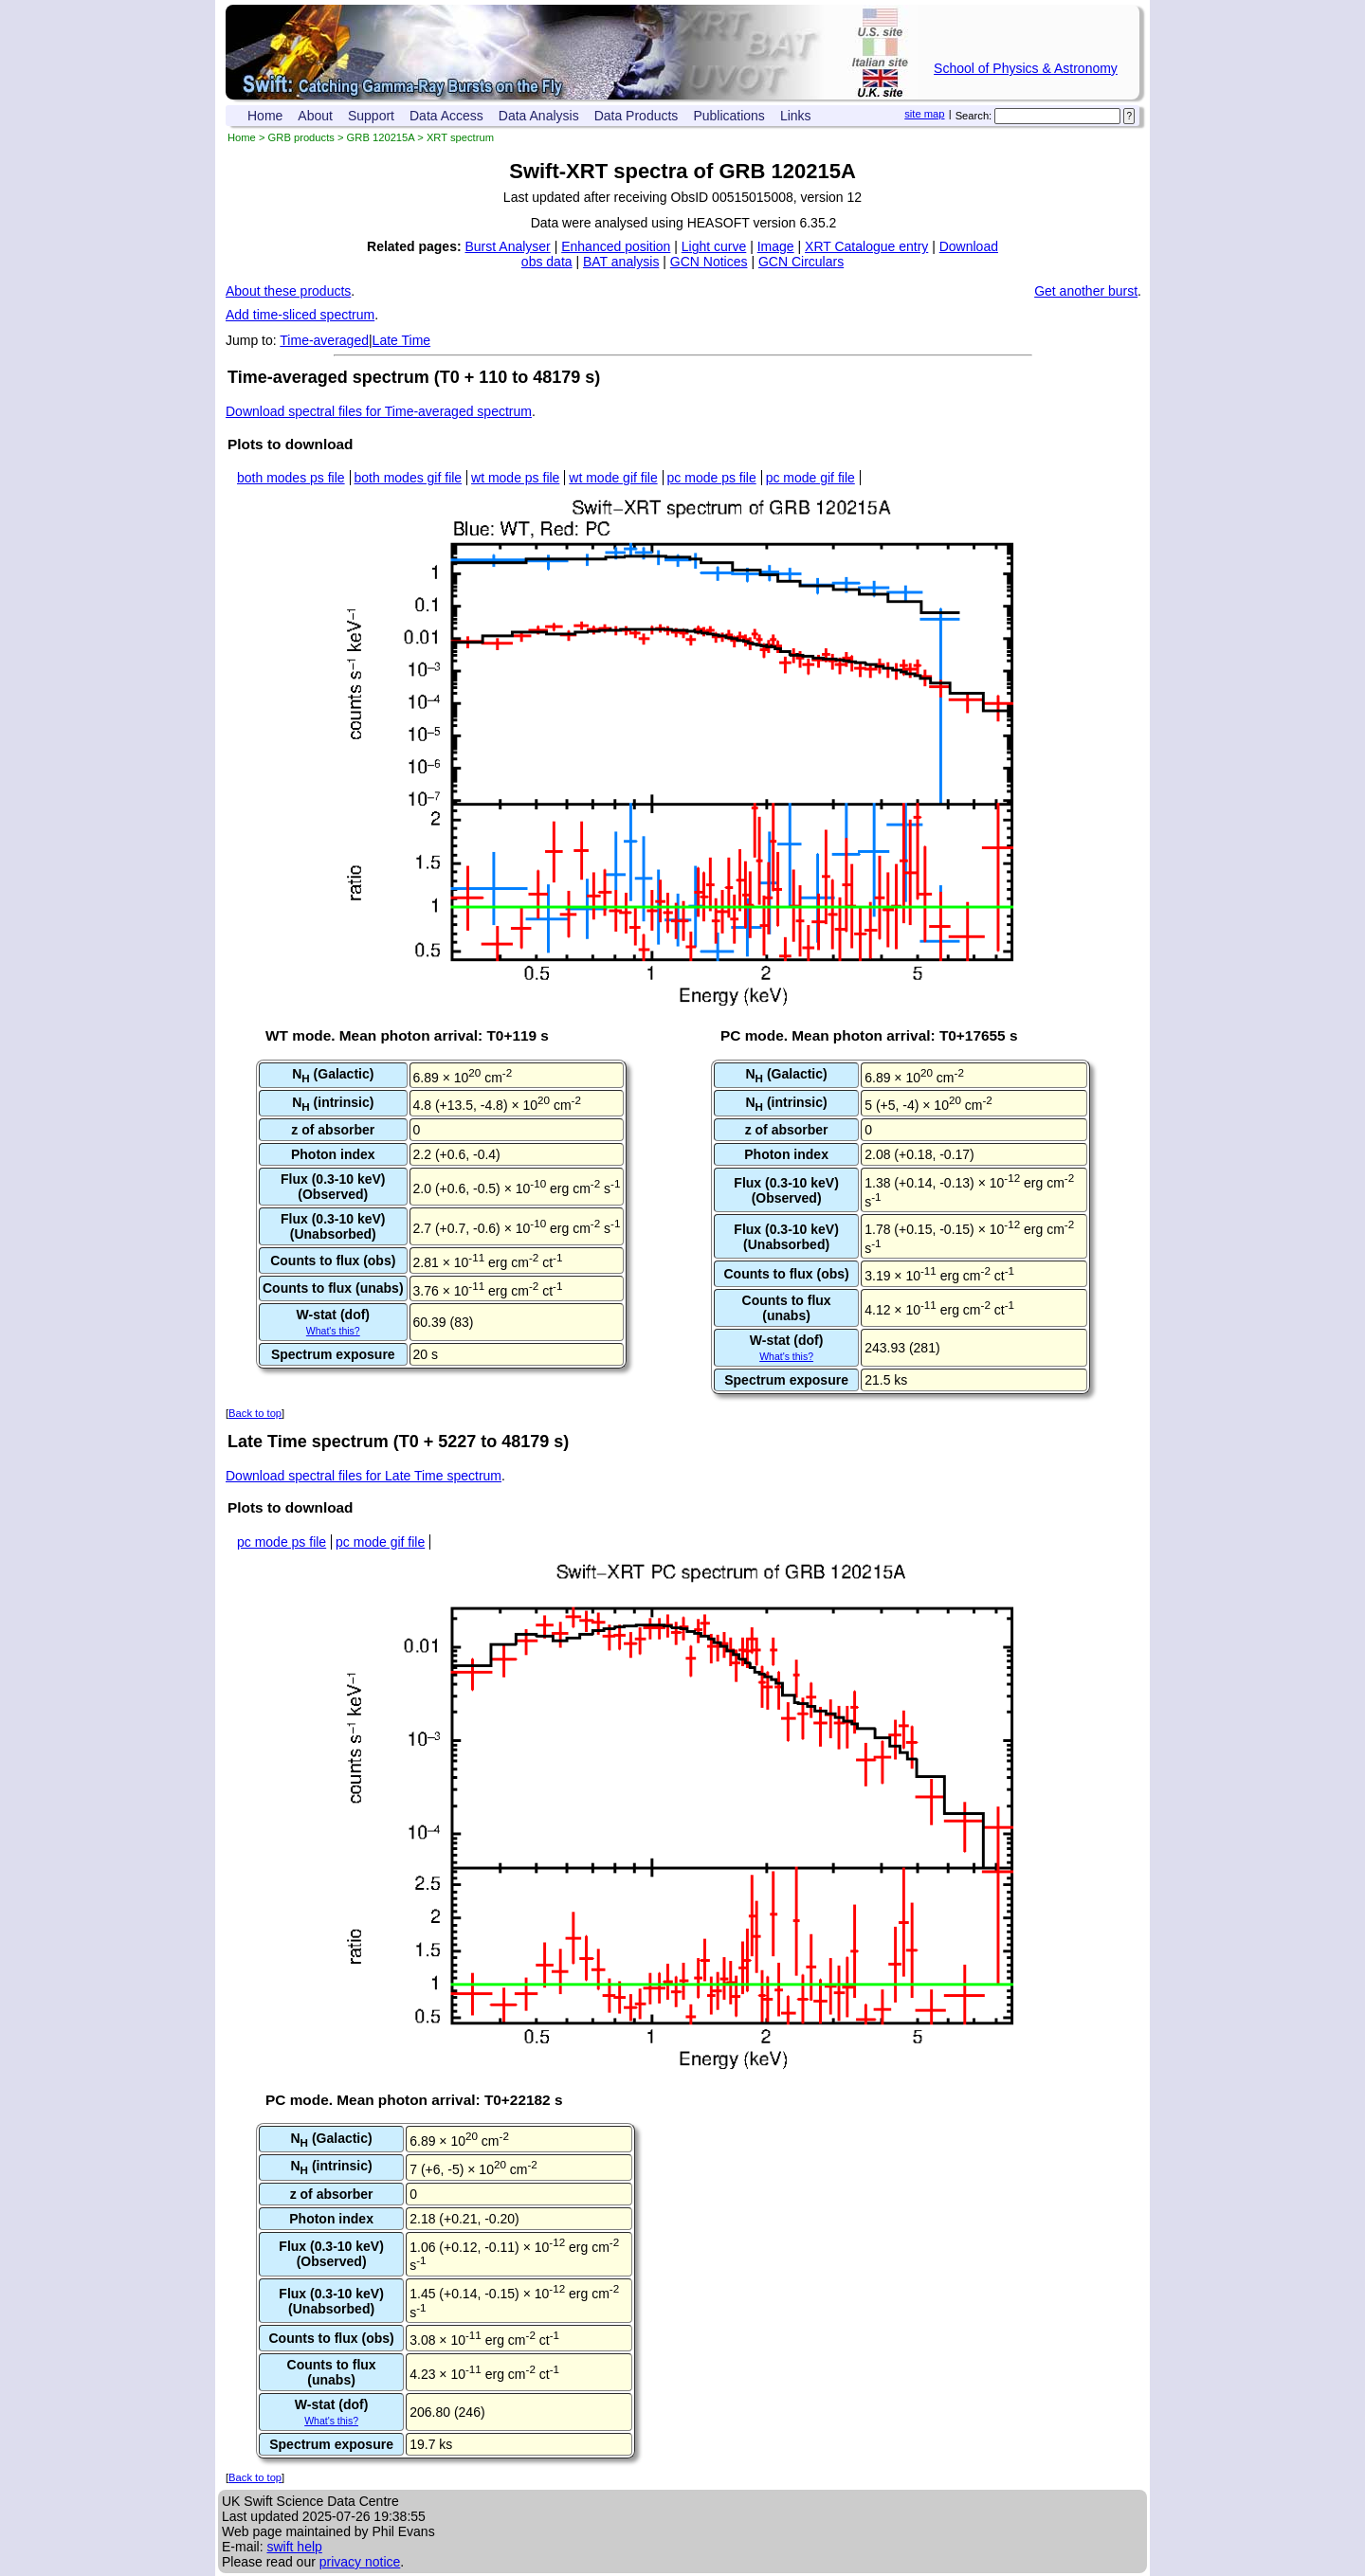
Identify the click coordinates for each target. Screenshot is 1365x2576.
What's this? (333, 1330)
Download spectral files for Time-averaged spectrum (379, 411)
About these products (288, 291)
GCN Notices (709, 261)
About (315, 115)
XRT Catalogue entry (866, 246)
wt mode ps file (515, 477)
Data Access (446, 115)
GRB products (301, 137)
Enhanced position (615, 246)
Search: (974, 115)
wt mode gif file (613, 477)
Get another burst (1086, 291)
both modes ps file (291, 477)
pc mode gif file (810, 477)
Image (775, 246)
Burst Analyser (508, 246)
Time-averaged (324, 340)
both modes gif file (409, 477)
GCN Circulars (801, 261)
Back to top (255, 1413)
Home (264, 115)
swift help (293, 2546)
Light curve (714, 246)
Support (371, 115)
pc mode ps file (711, 477)
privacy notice (360, 2561)
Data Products (636, 115)
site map (924, 113)
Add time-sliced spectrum (300, 314)
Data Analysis (539, 115)
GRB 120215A (381, 137)
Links (795, 115)
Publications (729, 115)
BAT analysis (621, 261)
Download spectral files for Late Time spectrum (363, 1475)
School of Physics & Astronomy (1026, 68)
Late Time (401, 340)
